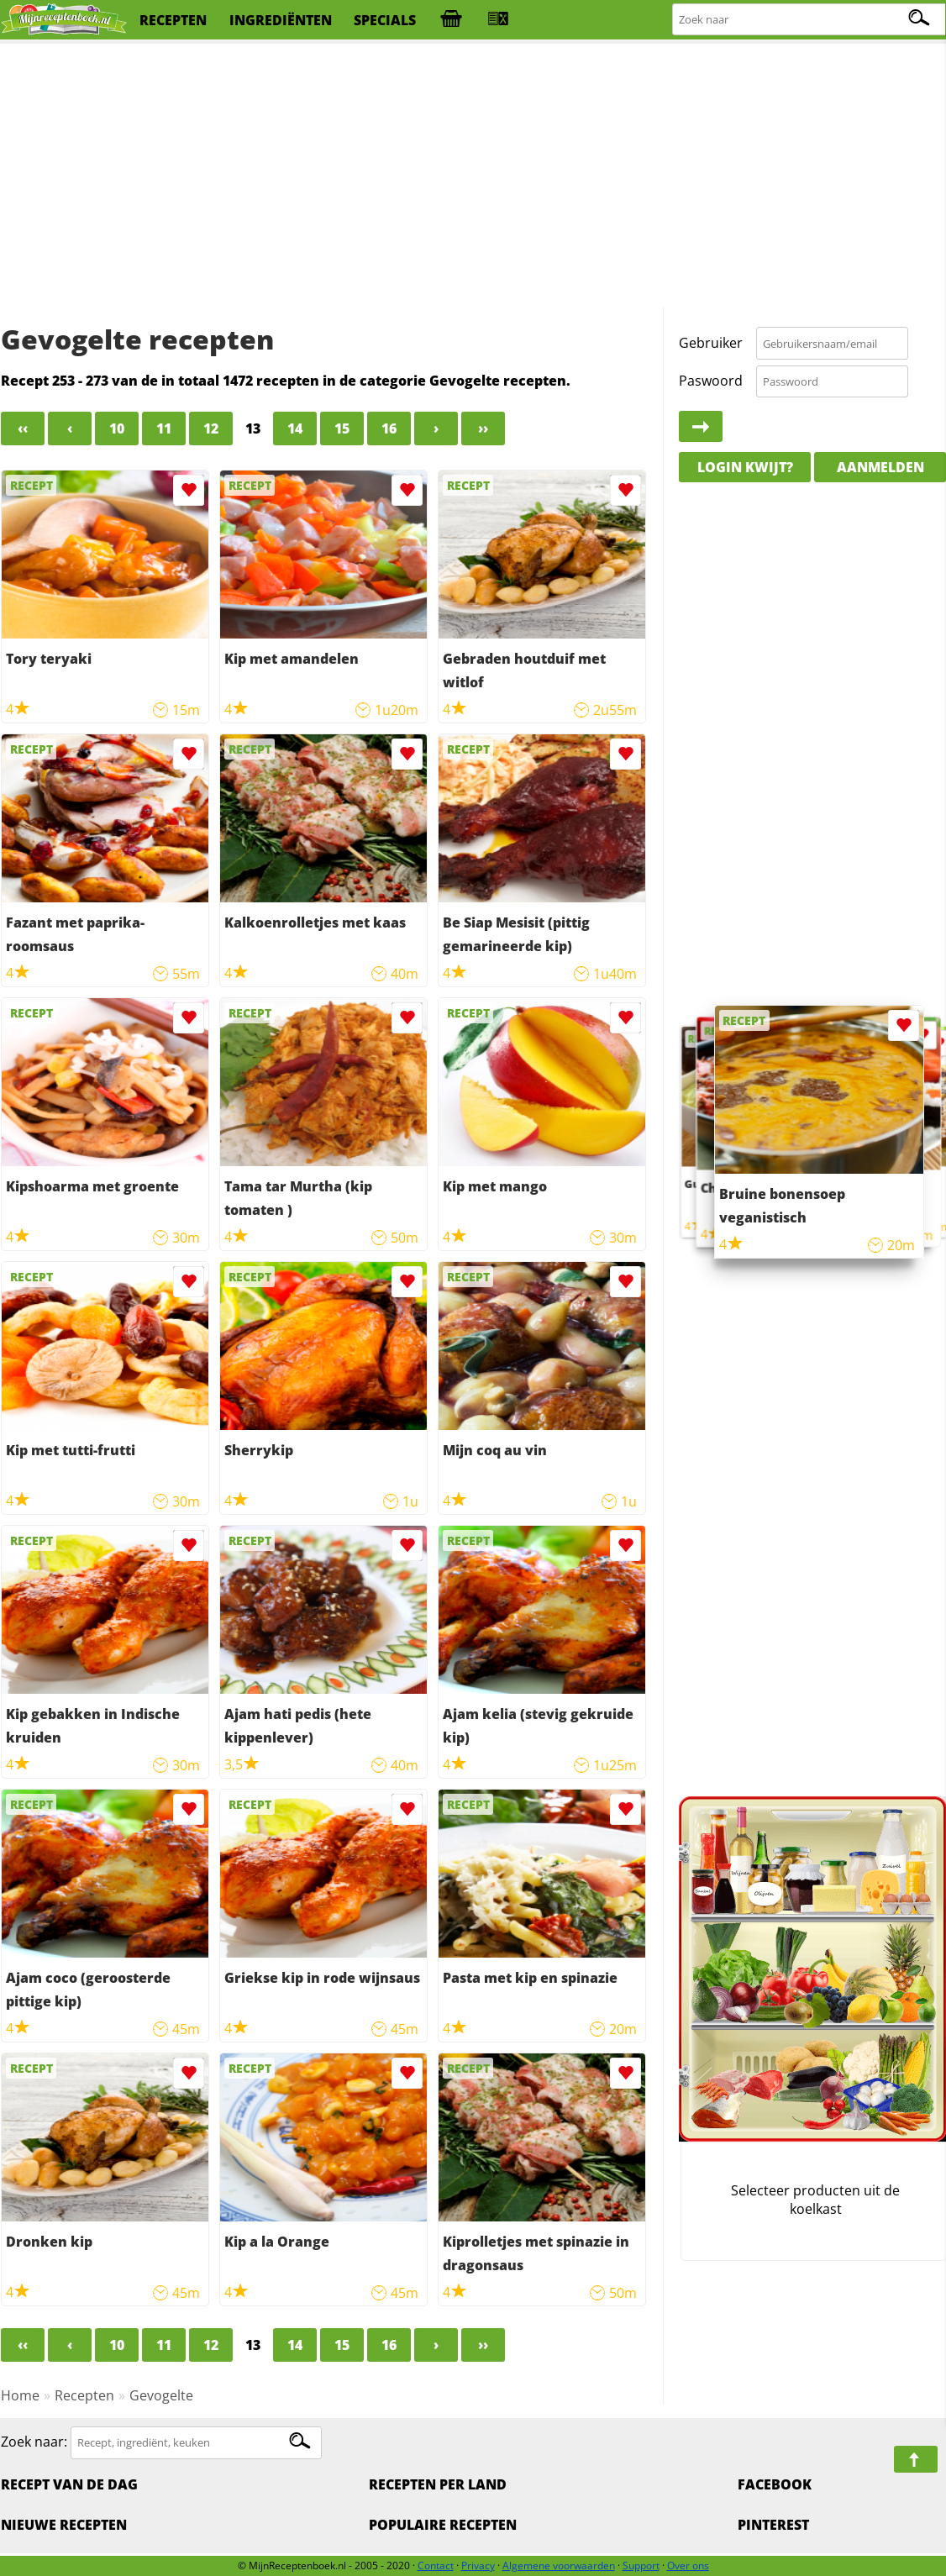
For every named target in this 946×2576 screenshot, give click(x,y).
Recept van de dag (69, 2484)
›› (483, 428)
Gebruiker (711, 343)
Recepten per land (438, 2484)
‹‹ (23, 428)
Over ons (688, 2565)
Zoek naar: (34, 2441)
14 (294, 428)
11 (163, 428)
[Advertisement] (473, 176)
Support (641, 2565)
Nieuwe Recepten (64, 2525)
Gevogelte (161, 2395)
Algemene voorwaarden (558, 2565)
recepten (173, 20)
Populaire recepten (443, 2525)
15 (341, 428)
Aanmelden (880, 467)
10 (116, 428)
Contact (436, 2565)
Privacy (478, 2565)
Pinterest (773, 2525)
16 (389, 428)
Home (20, 2395)
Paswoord (711, 380)
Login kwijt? (745, 467)
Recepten (84, 2395)
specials (385, 20)
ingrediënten (280, 20)
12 (210, 428)
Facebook (775, 2484)
